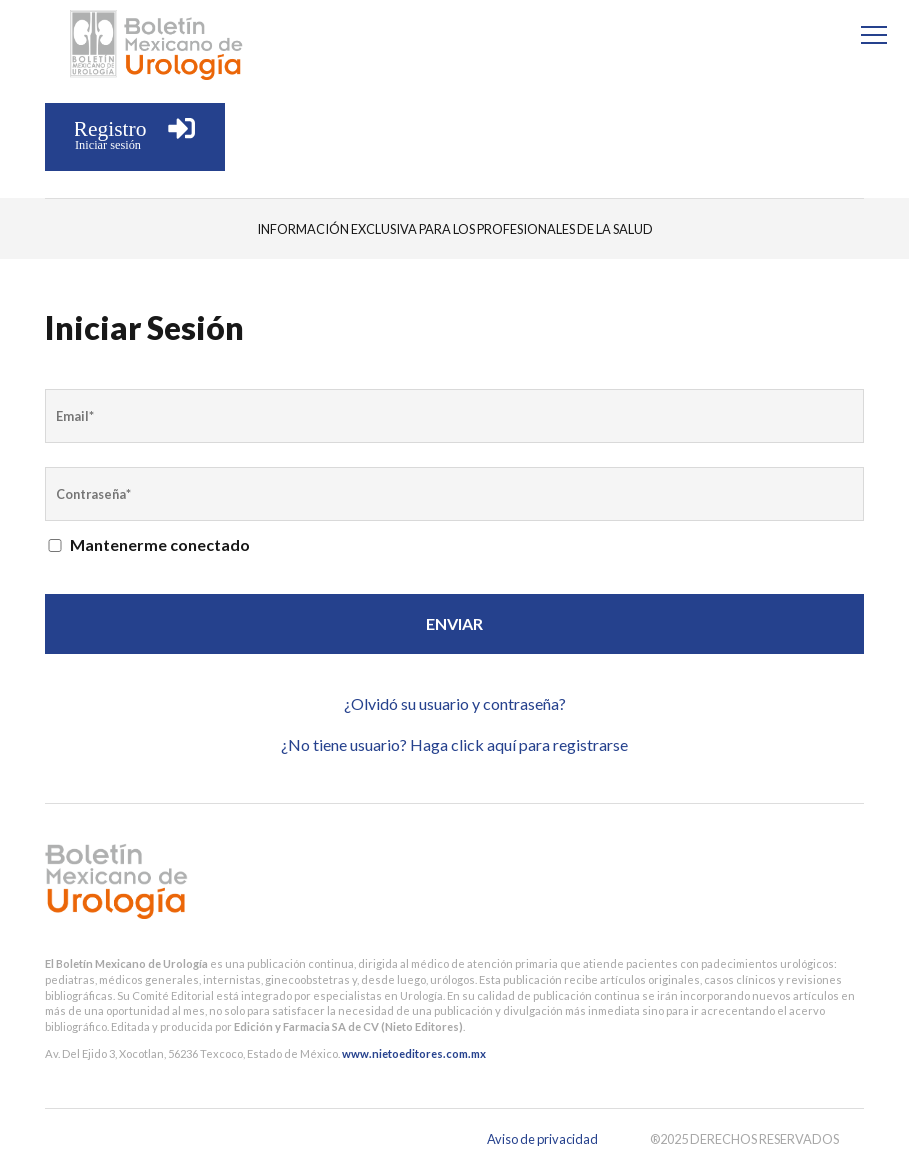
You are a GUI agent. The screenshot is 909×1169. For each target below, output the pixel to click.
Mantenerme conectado (147, 544)
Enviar (454, 623)
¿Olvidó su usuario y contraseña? (455, 703)
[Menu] (874, 35)
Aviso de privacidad (542, 1139)
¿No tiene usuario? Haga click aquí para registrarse (454, 744)
